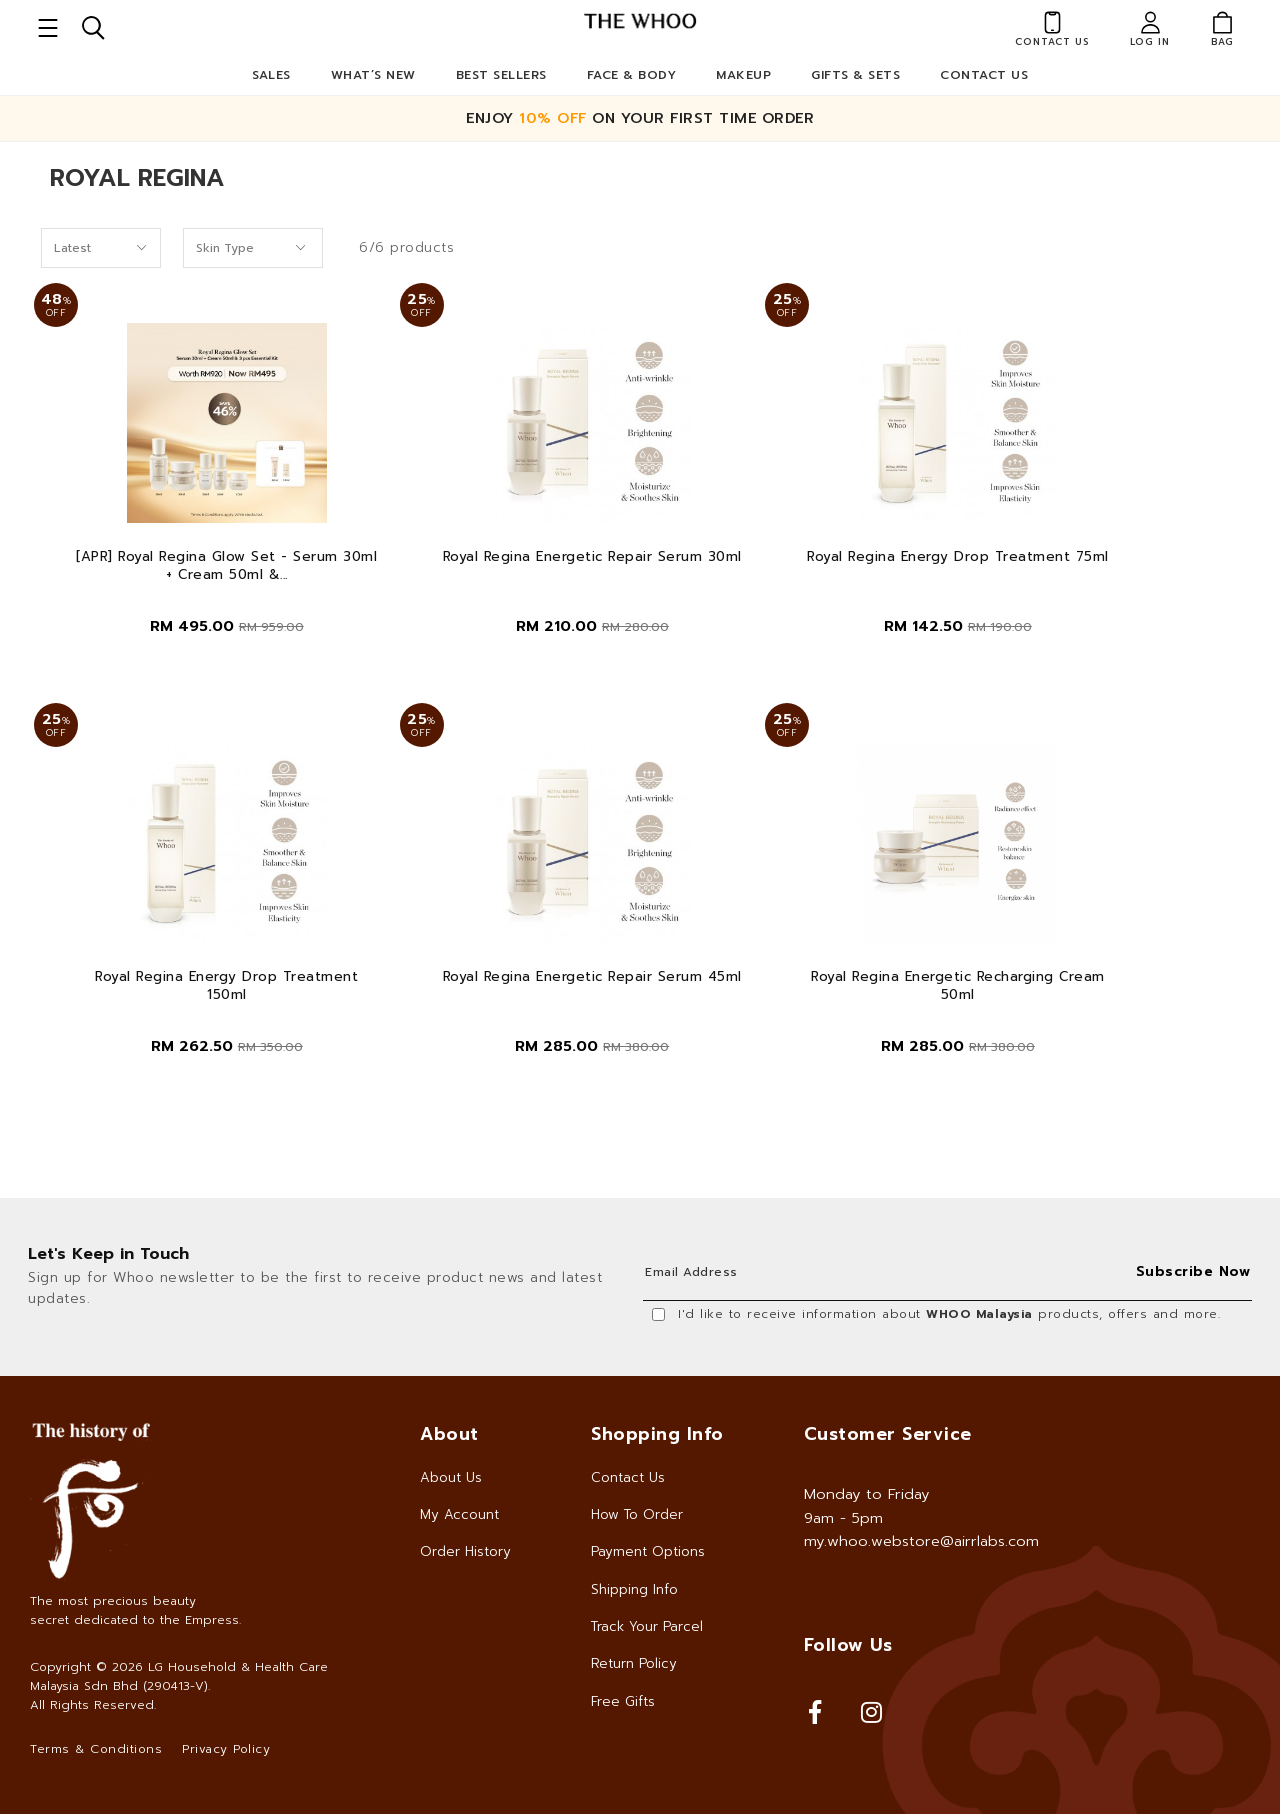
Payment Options (648, 1551)
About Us (451, 1477)
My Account (459, 1514)
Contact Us (984, 75)
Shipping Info (634, 1589)
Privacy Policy (226, 1749)
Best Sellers (501, 75)
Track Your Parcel (647, 1626)
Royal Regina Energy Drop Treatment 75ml (958, 557)
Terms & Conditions (96, 1749)
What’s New (373, 75)
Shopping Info (657, 1434)
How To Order (637, 1514)
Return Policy (634, 1663)
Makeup (743, 75)
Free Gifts (623, 1701)
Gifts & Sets (855, 75)
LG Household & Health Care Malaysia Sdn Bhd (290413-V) (179, 1676)
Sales (271, 75)
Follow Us (848, 1645)
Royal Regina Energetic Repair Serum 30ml (592, 557)
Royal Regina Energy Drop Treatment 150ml (226, 986)
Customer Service (888, 1434)
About (449, 1434)
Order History (465, 1551)
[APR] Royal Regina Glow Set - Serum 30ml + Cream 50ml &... (226, 566)
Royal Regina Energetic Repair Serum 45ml (592, 977)
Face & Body (632, 75)
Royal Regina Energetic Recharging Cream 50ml (958, 986)
